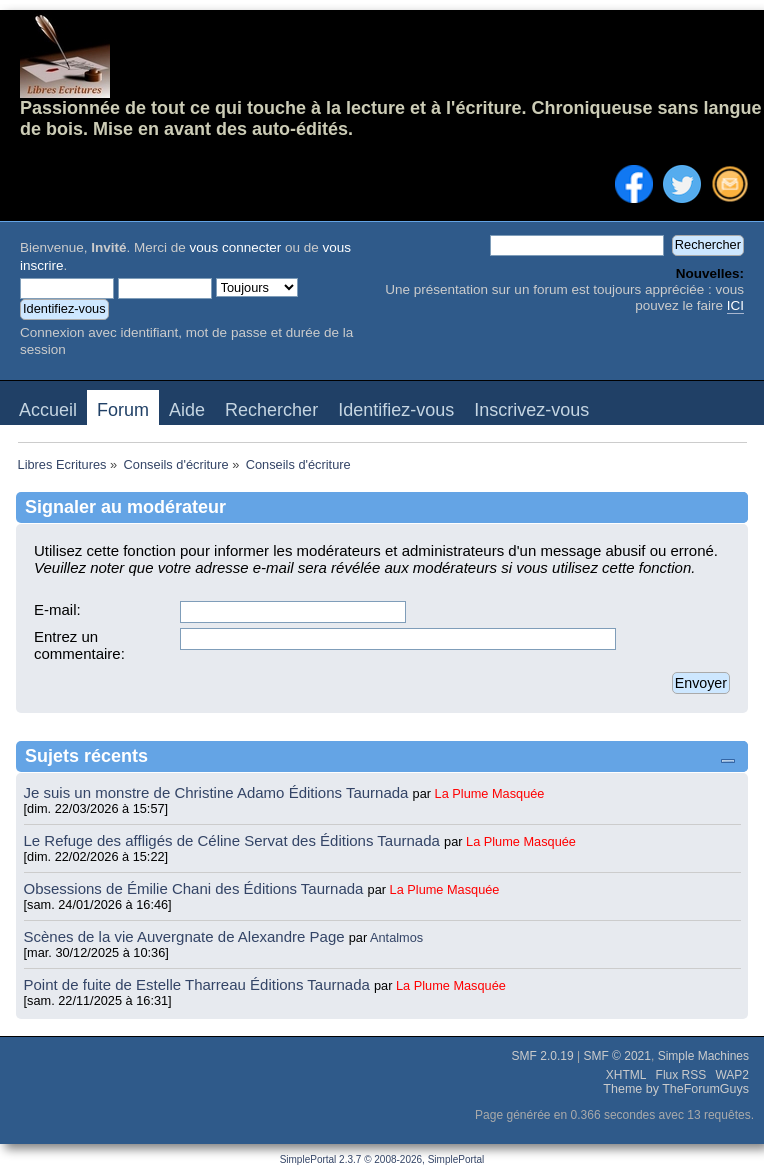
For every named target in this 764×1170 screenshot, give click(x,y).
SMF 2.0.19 (543, 1056)
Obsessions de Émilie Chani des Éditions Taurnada (196, 888)
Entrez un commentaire (77, 645)
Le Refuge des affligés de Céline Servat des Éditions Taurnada (234, 840)
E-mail (55, 609)
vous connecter (236, 247)
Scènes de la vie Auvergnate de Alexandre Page (186, 936)
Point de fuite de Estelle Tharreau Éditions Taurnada (199, 984)
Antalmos (396, 937)
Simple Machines (703, 1056)
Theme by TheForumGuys (676, 1089)
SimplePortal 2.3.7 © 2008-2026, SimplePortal (382, 1159)
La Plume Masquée (490, 793)
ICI (735, 305)
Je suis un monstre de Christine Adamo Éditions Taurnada (218, 792)
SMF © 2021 (617, 1056)
